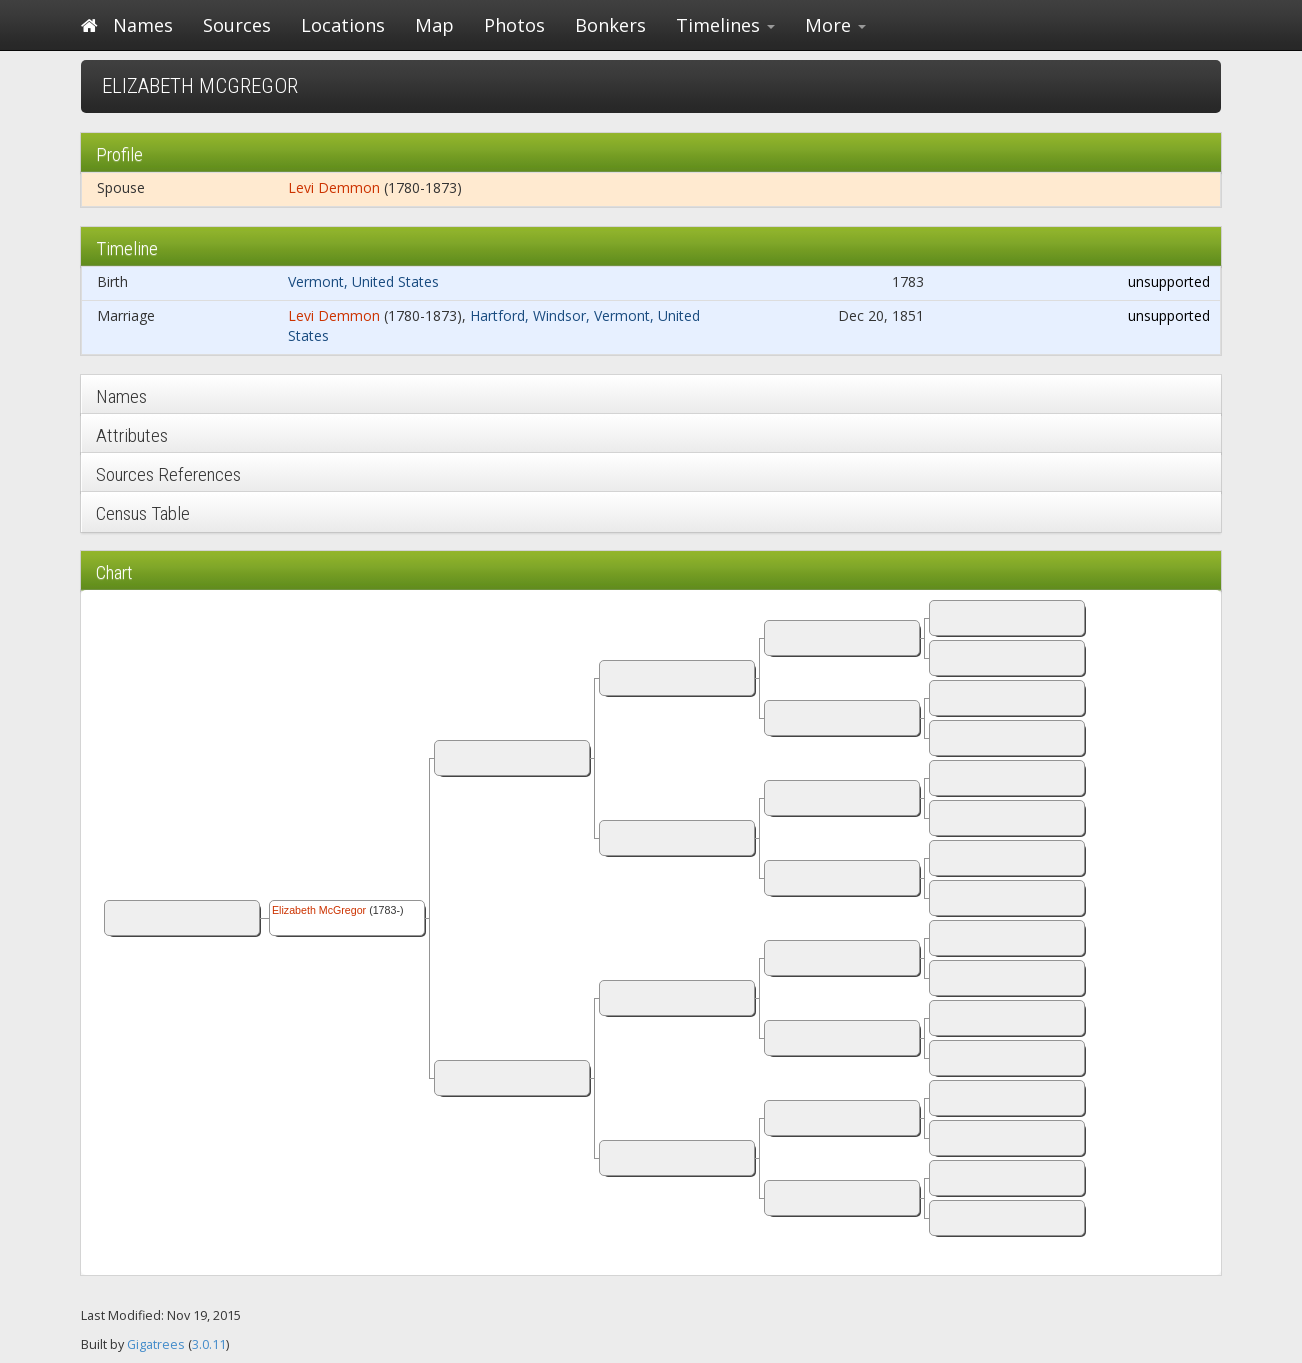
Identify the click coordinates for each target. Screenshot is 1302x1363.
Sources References (168, 474)
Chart (114, 572)
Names (143, 25)
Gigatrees (156, 1344)
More (835, 25)
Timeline (127, 248)
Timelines (725, 25)
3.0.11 (209, 1344)
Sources (237, 25)
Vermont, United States (363, 281)
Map (434, 25)
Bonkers (610, 25)
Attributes (132, 435)
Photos (514, 25)
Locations (343, 25)
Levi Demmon (334, 187)
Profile (119, 154)
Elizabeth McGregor (319, 910)
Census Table (143, 513)
